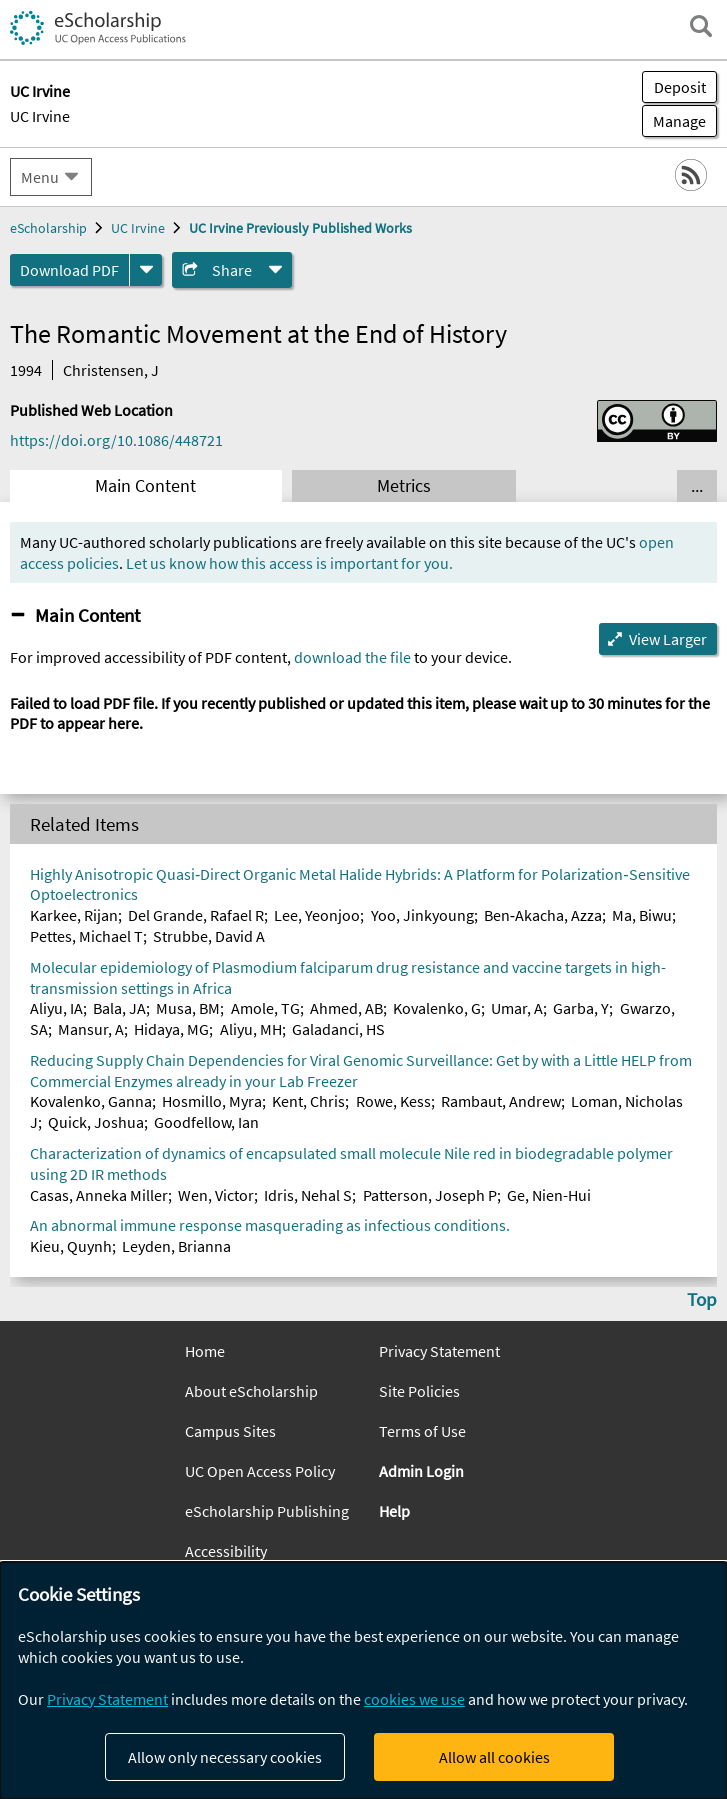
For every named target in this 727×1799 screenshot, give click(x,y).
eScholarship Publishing (267, 1511)
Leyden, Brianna (176, 1246)
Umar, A (517, 1008)
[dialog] (363, 1680)
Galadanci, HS (338, 1029)
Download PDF (69, 270)
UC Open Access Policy (260, 1471)
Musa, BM (188, 1008)
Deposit (680, 87)
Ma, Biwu (642, 915)
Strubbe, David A (209, 936)
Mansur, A (91, 1029)
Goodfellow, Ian (206, 1122)
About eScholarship (251, 1391)
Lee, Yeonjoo (317, 915)
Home (205, 1351)
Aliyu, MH (251, 1029)
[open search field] (701, 26)
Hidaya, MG (171, 1029)
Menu (40, 177)
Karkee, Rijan (74, 915)
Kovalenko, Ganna (91, 1101)
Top (702, 1299)
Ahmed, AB (346, 1008)
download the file (352, 657)
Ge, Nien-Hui (549, 1195)
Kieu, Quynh (71, 1246)
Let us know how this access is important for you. (289, 563)
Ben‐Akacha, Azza (543, 915)
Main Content (145, 486)
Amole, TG (265, 1008)
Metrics (404, 486)
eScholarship (48, 228)
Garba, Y (581, 1008)
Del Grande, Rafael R (196, 915)
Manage (674, 121)
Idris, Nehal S (308, 1195)
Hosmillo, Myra (212, 1101)
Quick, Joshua (96, 1122)
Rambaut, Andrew (501, 1101)
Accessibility (226, 1551)
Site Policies (419, 1391)
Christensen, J (111, 370)
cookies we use (414, 1699)
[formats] (146, 270)
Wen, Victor (216, 1195)
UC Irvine (40, 116)
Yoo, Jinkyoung (422, 915)
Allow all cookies (494, 1757)
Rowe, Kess (393, 1101)
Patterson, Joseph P (430, 1195)
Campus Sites (230, 1431)
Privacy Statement (439, 1351)
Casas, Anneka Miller (99, 1195)
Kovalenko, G (437, 1008)
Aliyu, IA (56, 1008)
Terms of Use (422, 1431)
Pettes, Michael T (86, 936)
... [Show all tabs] (697, 486)
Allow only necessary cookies (225, 1757)
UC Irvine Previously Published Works (300, 228)
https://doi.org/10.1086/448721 (116, 440)
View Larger (668, 639)
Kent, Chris (308, 1101)
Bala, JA (119, 1008)
